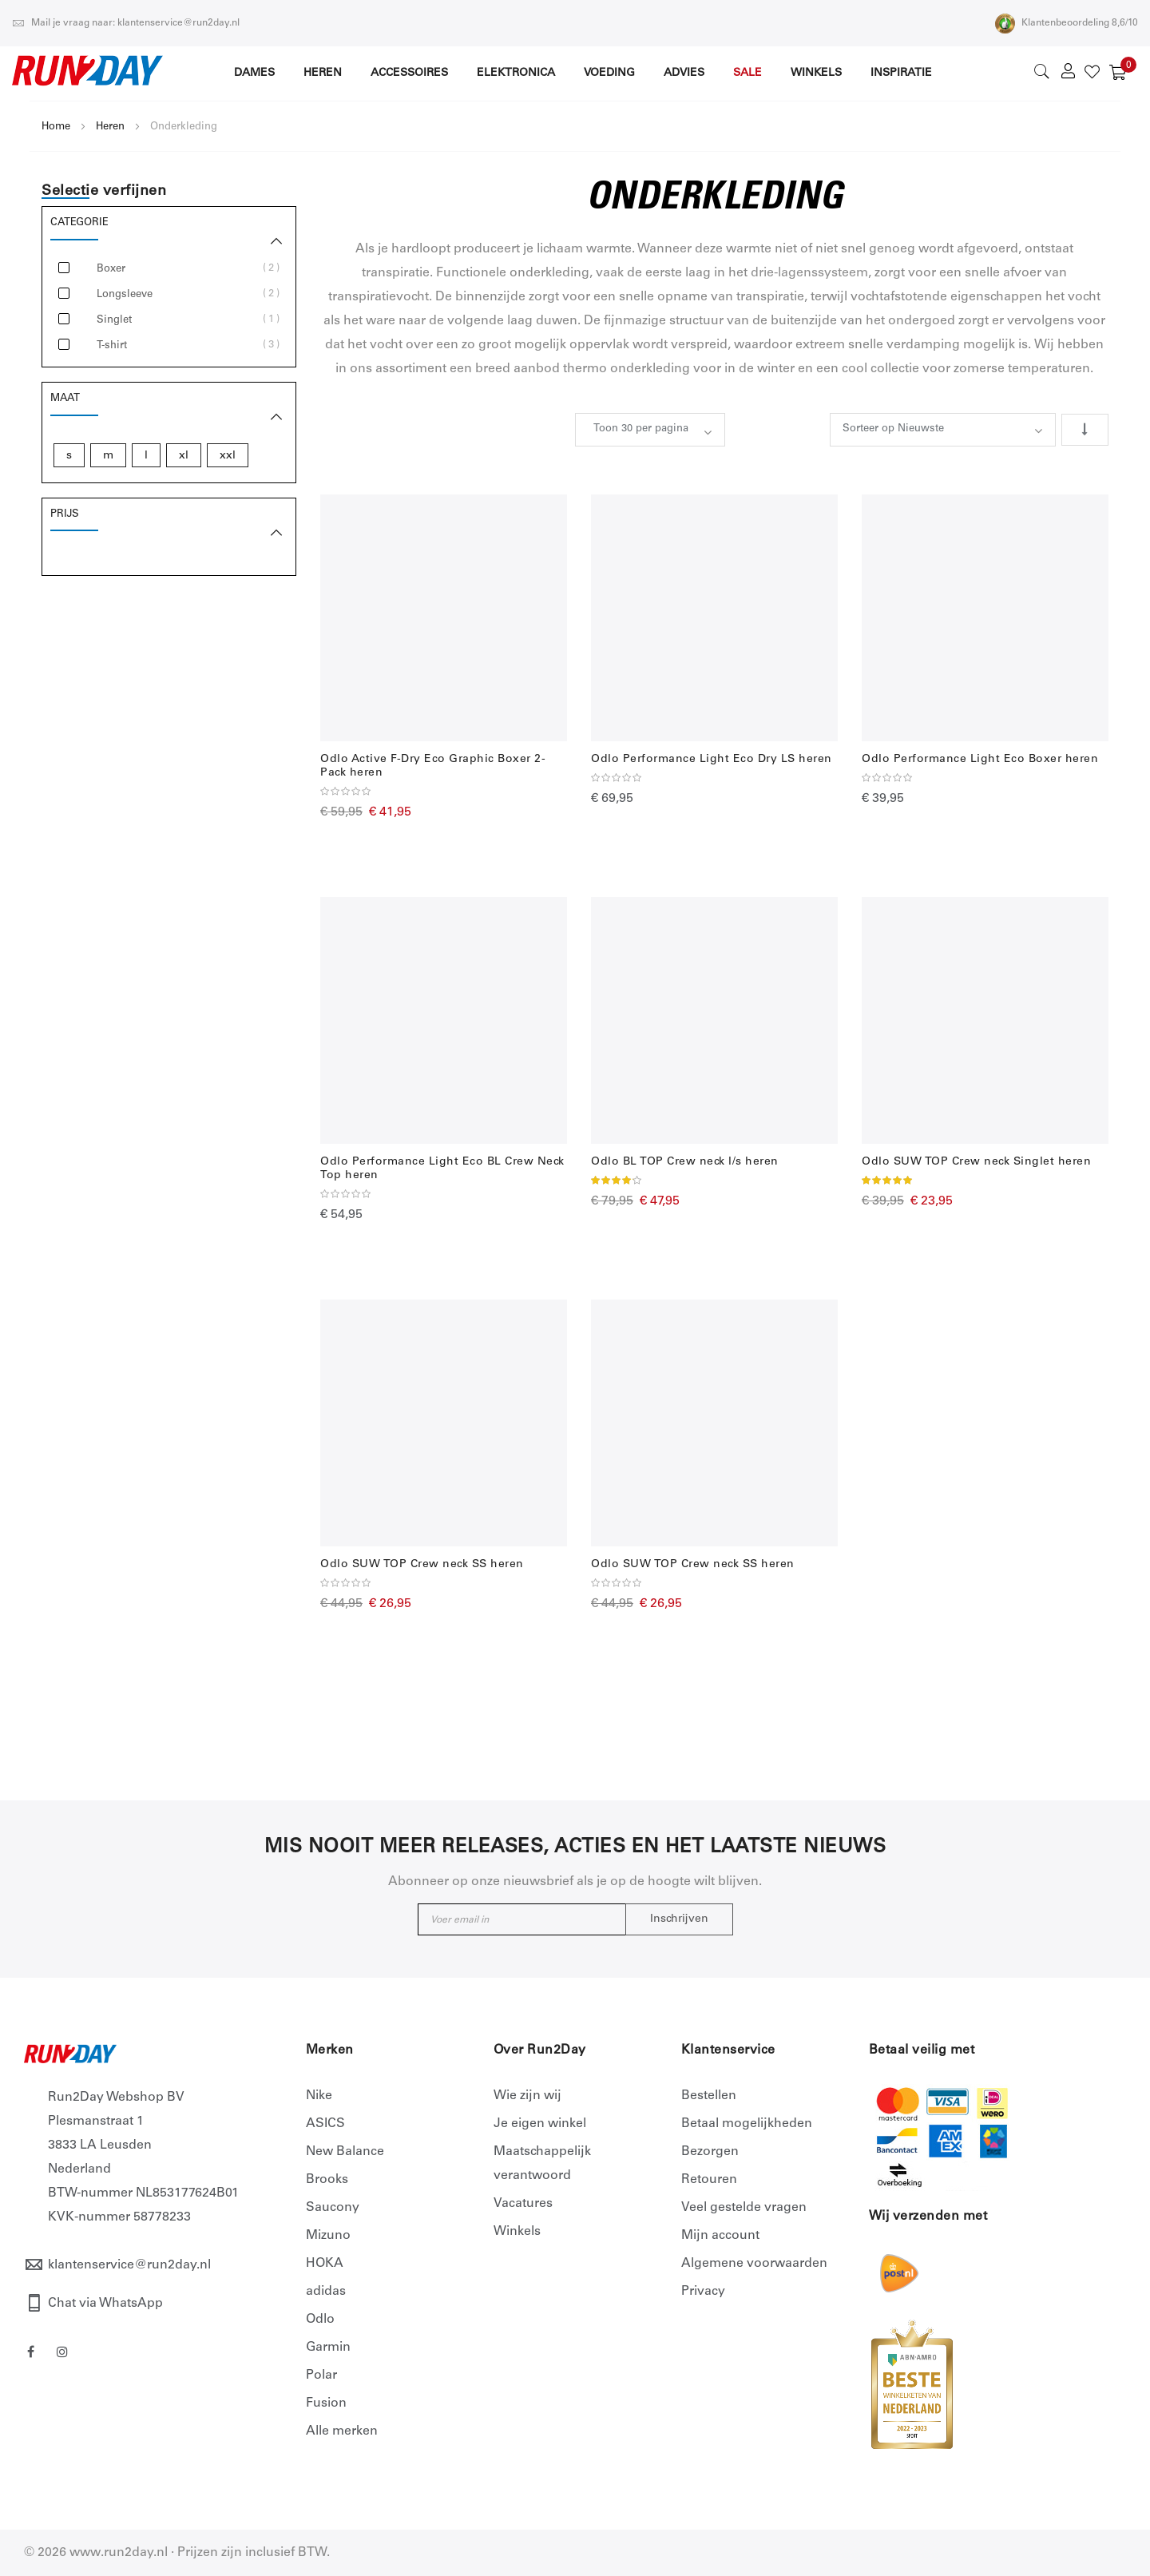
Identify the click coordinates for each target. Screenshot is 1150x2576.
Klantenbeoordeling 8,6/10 (1066, 23)
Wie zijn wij (527, 2096)
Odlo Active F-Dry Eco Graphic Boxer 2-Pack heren (432, 766)
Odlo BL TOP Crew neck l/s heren (685, 1162)
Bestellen (708, 2096)
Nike (319, 2096)
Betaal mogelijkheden (746, 2124)
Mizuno (328, 2235)
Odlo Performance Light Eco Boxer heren (980, 759)
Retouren (709, 2179)
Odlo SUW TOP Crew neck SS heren (422, 1564)
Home (56, 127)
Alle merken (342, 2431)
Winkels (517, 2231)
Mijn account (720, 2235)
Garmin (328, 2347)
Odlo (320, 2319)
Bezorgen (710, 2151)
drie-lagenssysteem (809, 273)
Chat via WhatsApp (105, 2303)
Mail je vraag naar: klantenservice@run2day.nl (126, 23)
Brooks (327, 2179)
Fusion (326, 2403)
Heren (110, 127)
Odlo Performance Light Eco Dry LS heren (711, 759)
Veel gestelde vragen (744, 2207)
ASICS (325, 2124)
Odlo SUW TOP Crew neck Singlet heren (976, 1162)
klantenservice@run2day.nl (129, 2265)
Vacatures (523, 2203)
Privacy (703, 2291)
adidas (326, 2291)
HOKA (324, 2263)
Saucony (332, 2207)
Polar (321, 2375)
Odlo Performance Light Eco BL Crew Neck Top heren (442, 1169)
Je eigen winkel (540, 2124)
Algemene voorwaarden (754, 2263)
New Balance (345, 2151)
